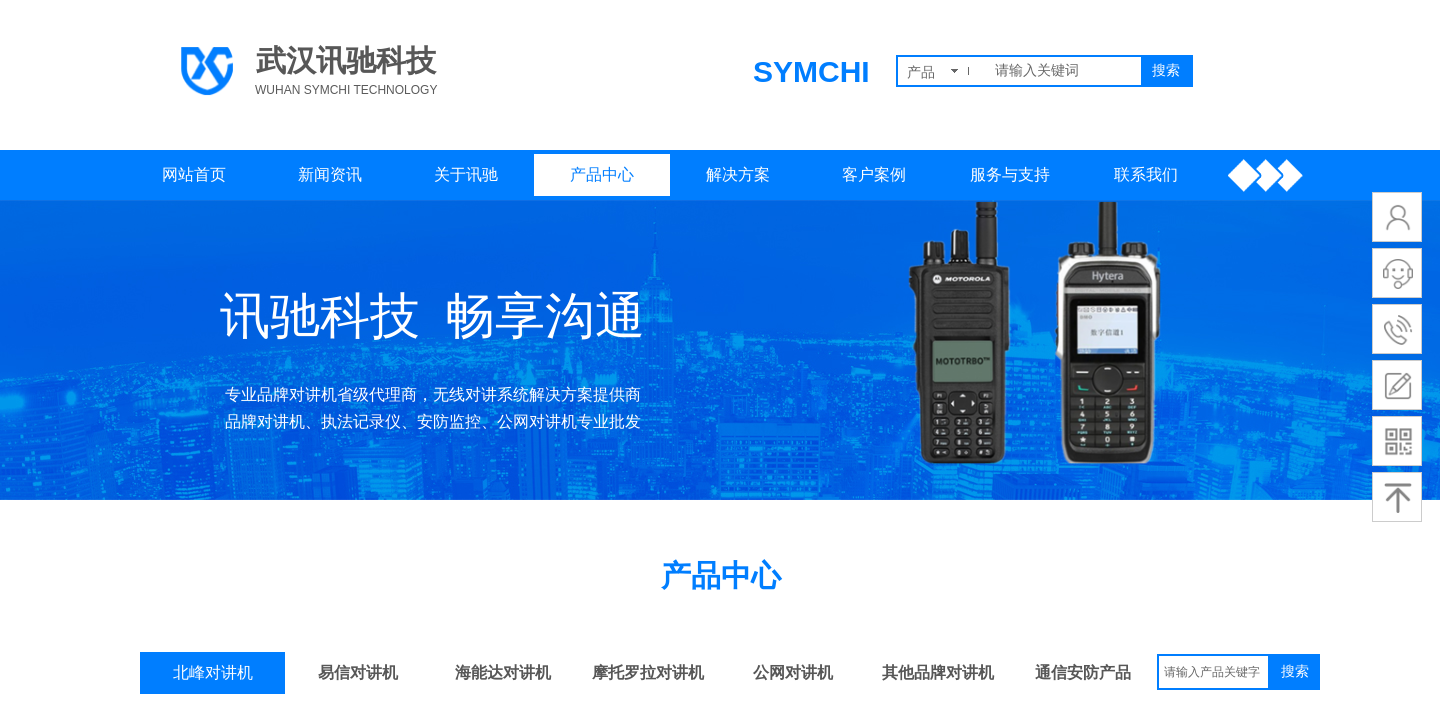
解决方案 (738, 174)
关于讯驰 (466, 174)
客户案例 (874, 174)
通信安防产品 (1083, 672)
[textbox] (1064, 71)
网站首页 (194, 174)
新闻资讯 (330, 174)
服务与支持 (1010, 174)
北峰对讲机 (213, 672)
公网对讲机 (793, 672)
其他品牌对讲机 (938, 672)
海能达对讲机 (503, 672)
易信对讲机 (358, 672)
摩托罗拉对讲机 (648, 672)
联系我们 (1146, 174)
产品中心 (602, 174)
